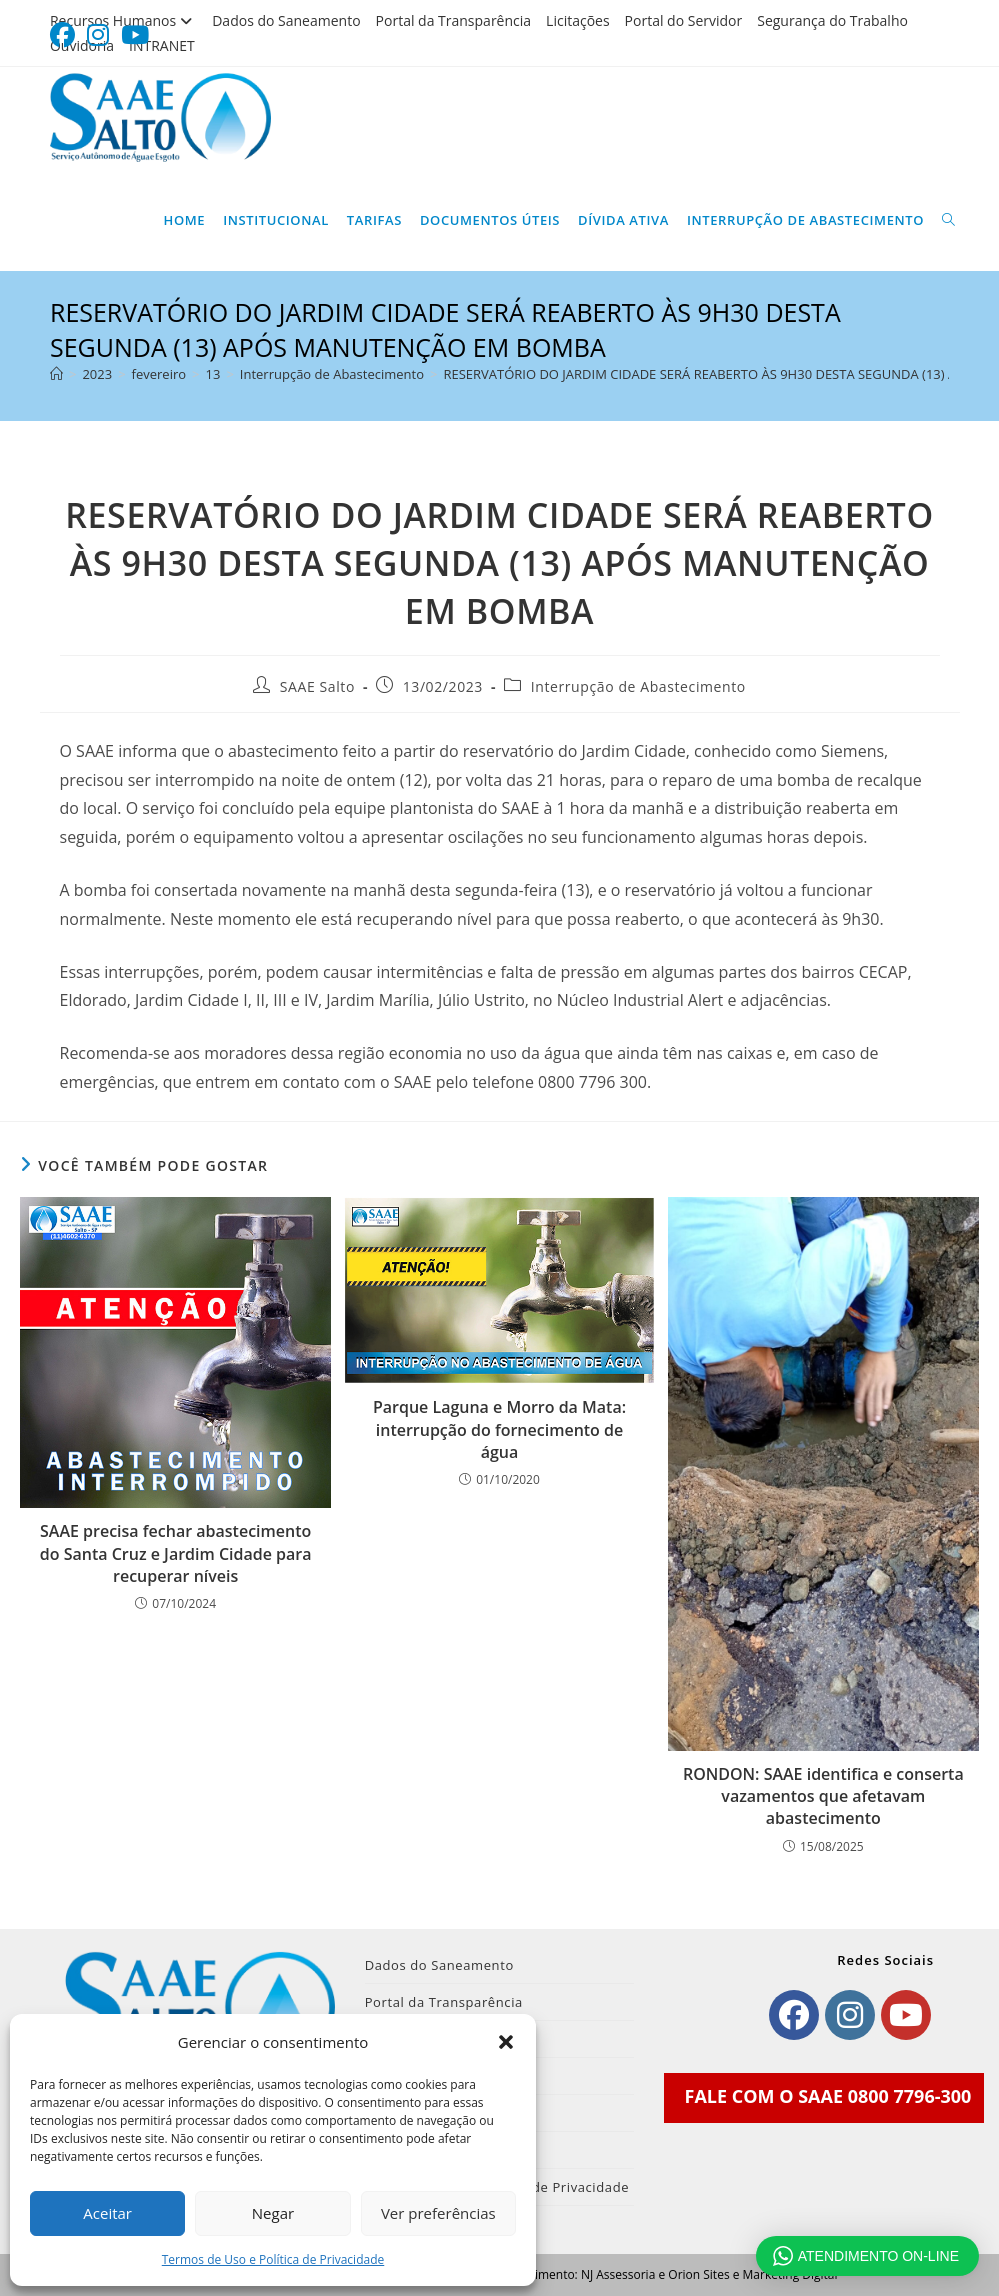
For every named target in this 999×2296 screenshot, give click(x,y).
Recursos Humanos (123, 20)
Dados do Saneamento (286, 20)
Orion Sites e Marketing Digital (752, 2274)
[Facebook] (794, 2015)
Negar (273, 2213)
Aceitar (107, 2213)
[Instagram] (850, 2015)
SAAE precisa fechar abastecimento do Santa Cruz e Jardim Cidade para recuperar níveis (176, 1553)
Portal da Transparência (454, 20)
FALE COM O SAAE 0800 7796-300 (828, 2096)
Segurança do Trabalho (832, 20)
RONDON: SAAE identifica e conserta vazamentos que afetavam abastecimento (823, 1796)
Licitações (578, 20)
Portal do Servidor (684, 20)
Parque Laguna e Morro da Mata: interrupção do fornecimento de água (499, 1429)
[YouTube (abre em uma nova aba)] (135, 35)
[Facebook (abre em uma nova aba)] (65, 35)
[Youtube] (906, 2015)
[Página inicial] (56, 374)
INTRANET (162, 45)
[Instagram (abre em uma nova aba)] (98, 35)
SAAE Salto (317, 686)
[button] (506, 2042)
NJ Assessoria (618, 2274)
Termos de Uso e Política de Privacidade (273, 2259)
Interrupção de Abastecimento (638, 686)
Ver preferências (438, 2213)
